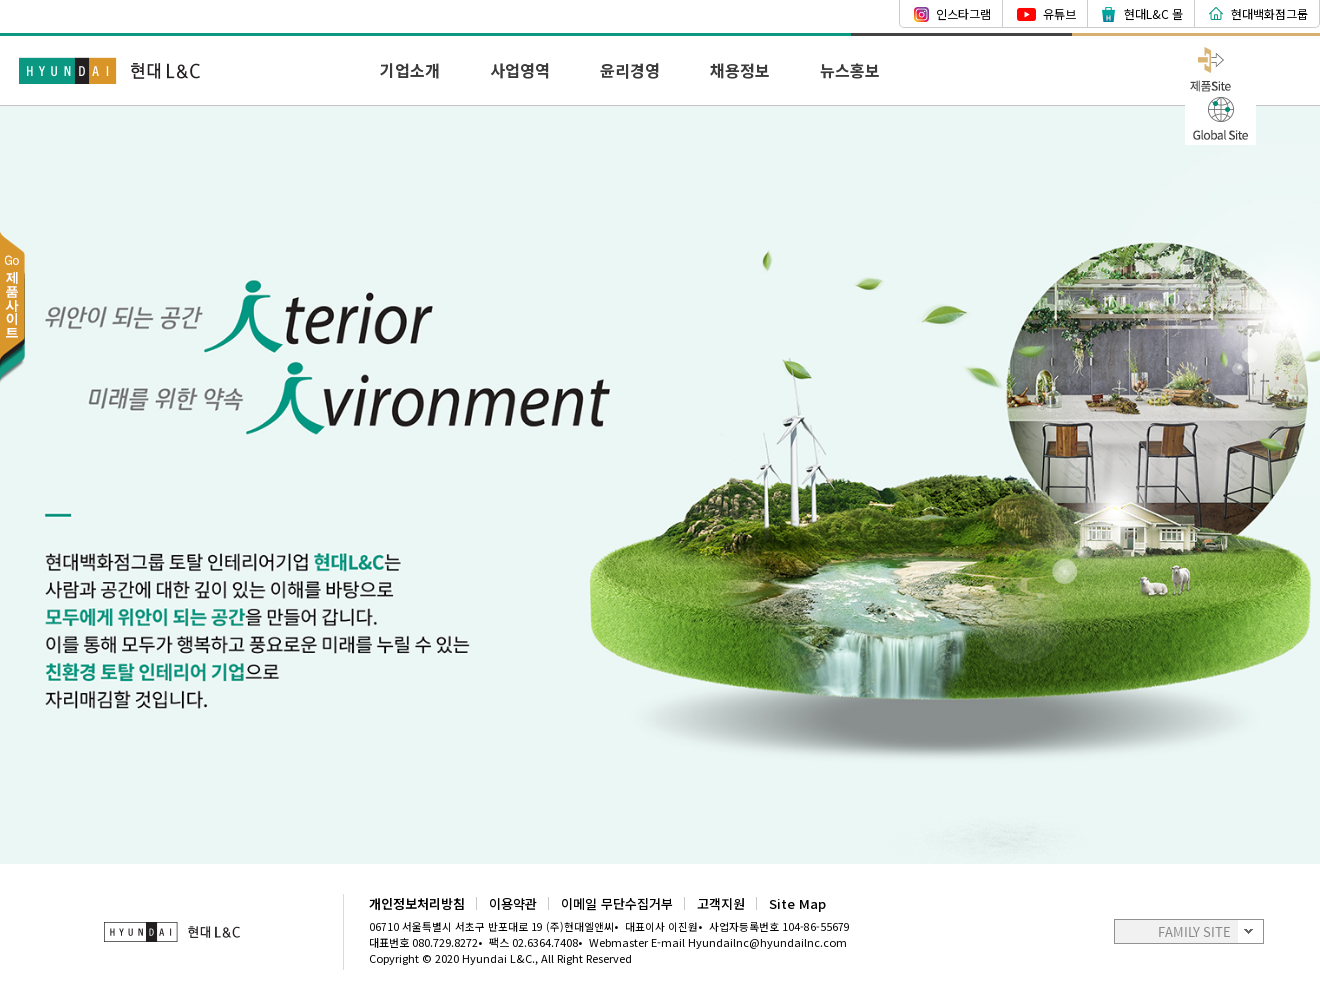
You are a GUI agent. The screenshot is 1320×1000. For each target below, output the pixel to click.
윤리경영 (630, 70)
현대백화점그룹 (1269, 13)
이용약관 (513, 903)
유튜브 (1059, 13)
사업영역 (520, 70)
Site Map (797, 903)
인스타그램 (963, 13)
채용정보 (740, 70)
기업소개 (410, 70)
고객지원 (721, 903)
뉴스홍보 (850, 70)
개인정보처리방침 (417, 903)
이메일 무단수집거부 (617, 903)
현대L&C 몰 (1153, 13)
